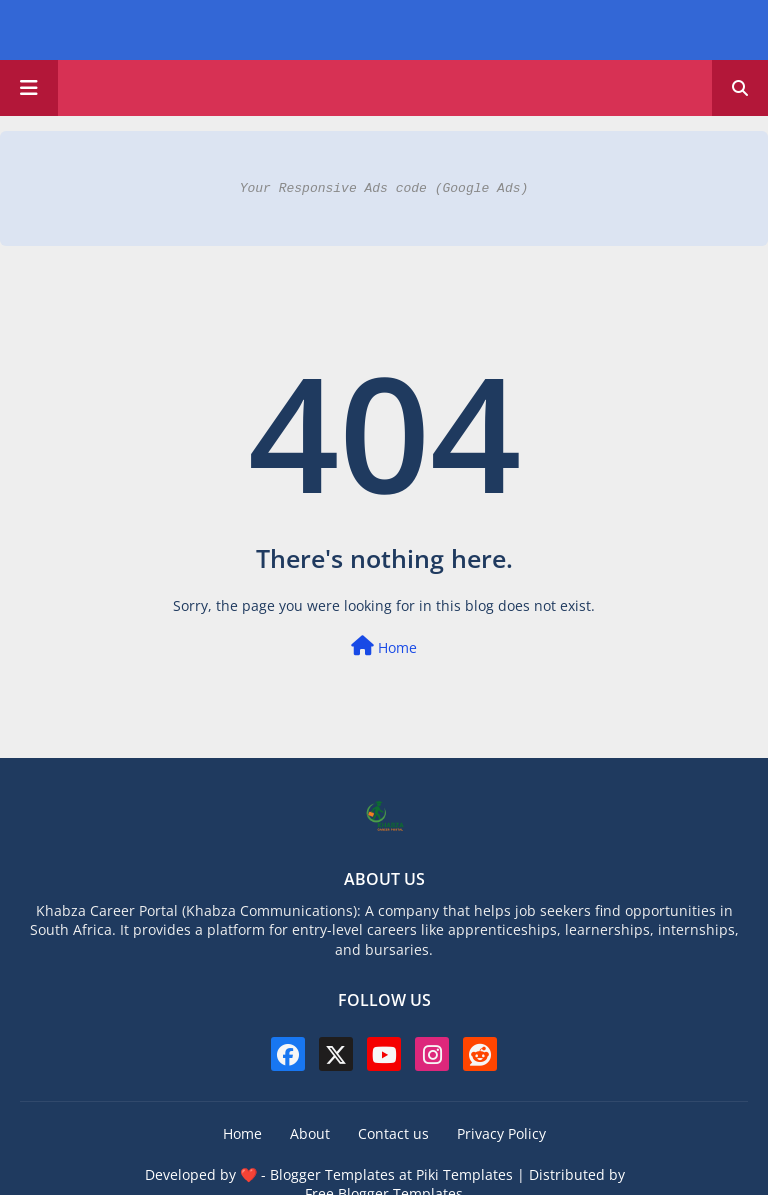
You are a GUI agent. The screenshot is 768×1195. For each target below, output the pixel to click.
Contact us (393, 1133)
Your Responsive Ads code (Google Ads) (384, 188)
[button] (740, 88)
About (310, 1133)
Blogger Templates (332, 1174)
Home (384, 646)
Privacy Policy (501, 1133)
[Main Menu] (29, 88)
